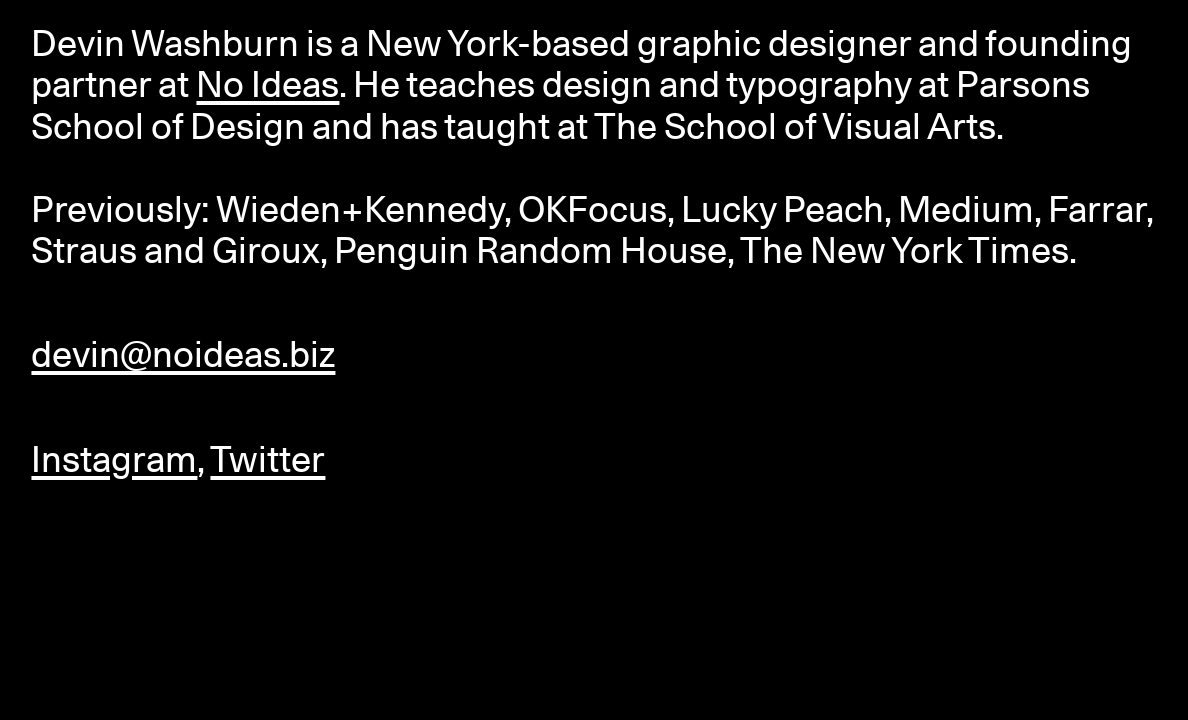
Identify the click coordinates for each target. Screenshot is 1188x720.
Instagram (114, 459)
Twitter (267, 459)
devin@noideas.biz (183, 354)
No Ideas (267, 84)
